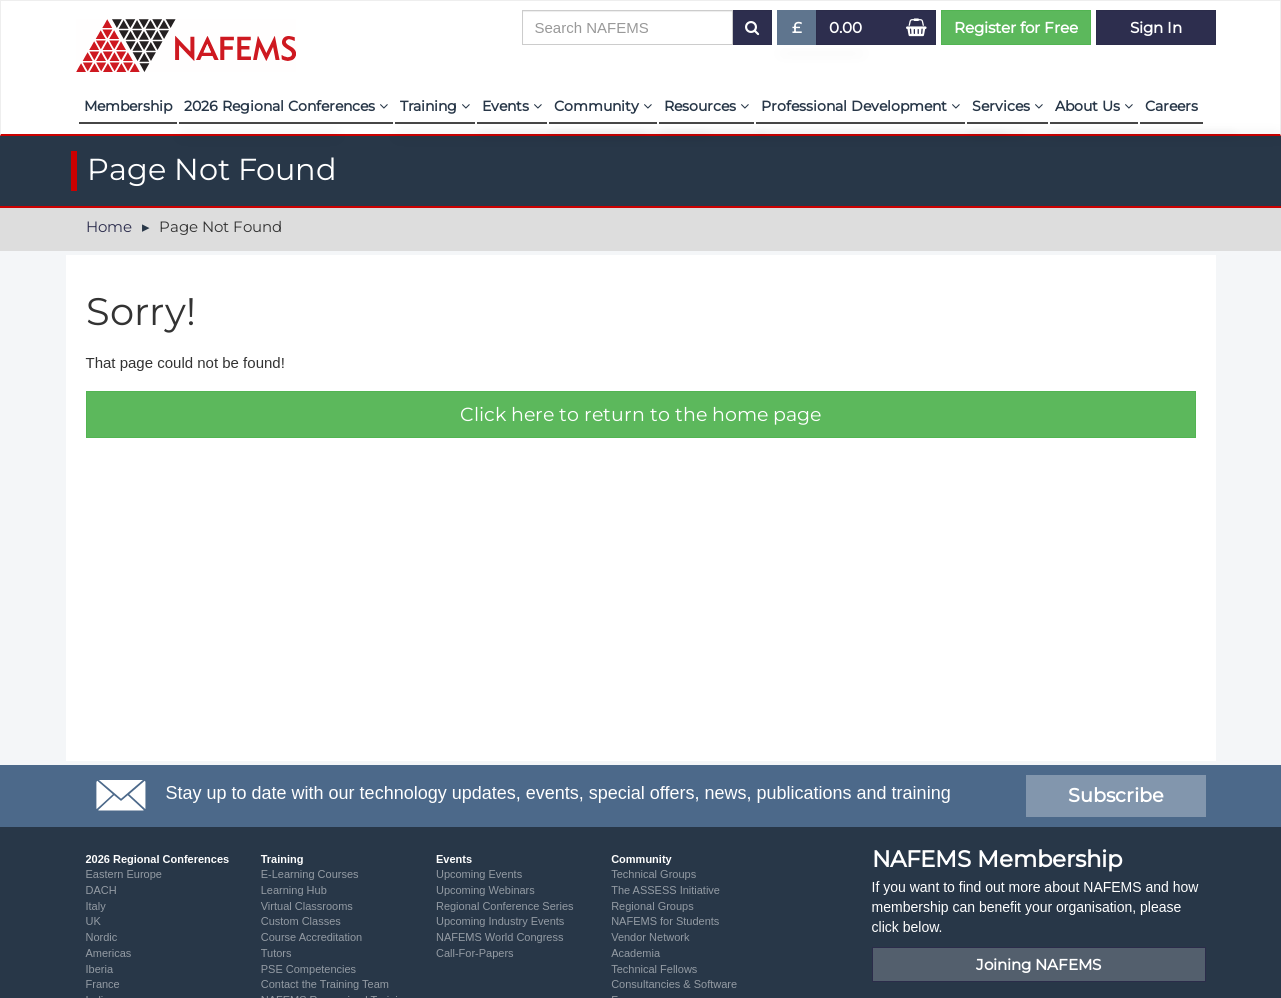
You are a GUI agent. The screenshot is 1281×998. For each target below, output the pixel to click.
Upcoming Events (479, 874)
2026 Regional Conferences (286, 106)
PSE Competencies (308, 969)
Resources (706, 106)
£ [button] (797, 31)
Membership (128, 106)
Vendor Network (650, 937)
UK (93, 921)
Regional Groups (652, 906)
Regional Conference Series (505, 906)
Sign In (1156, 27)
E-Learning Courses (310, 874)
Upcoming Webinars (485, 890)
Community (603, 106)
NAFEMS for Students (665, 921)
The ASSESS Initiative (665, 890)
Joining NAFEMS (1038, 964)
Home (109, 226)
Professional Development (860, 106)
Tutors (276, 953)
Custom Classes (301, 921)
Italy (96, 906)
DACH (101, 890)
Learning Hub (294, 890)
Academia (635, 953)
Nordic (102, 937)
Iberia (100, 969)
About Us (1094, 106)
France (103, 984)
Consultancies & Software (674, 984)
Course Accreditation (312, 937)
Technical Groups (653, 874)
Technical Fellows (654, 969)
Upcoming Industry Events (500, 921)
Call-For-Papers (475, 953)
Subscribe (1115, 795)
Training (435, 106)
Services (1007, 106)
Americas (109, 953)
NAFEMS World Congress (500, 937)
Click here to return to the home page (640, 414)
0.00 (845, 27)
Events (512, 106)
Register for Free (1016, 27)
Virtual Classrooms (307, 906)
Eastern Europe (124, 874)
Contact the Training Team (325, 984)
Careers (1171, 106)
